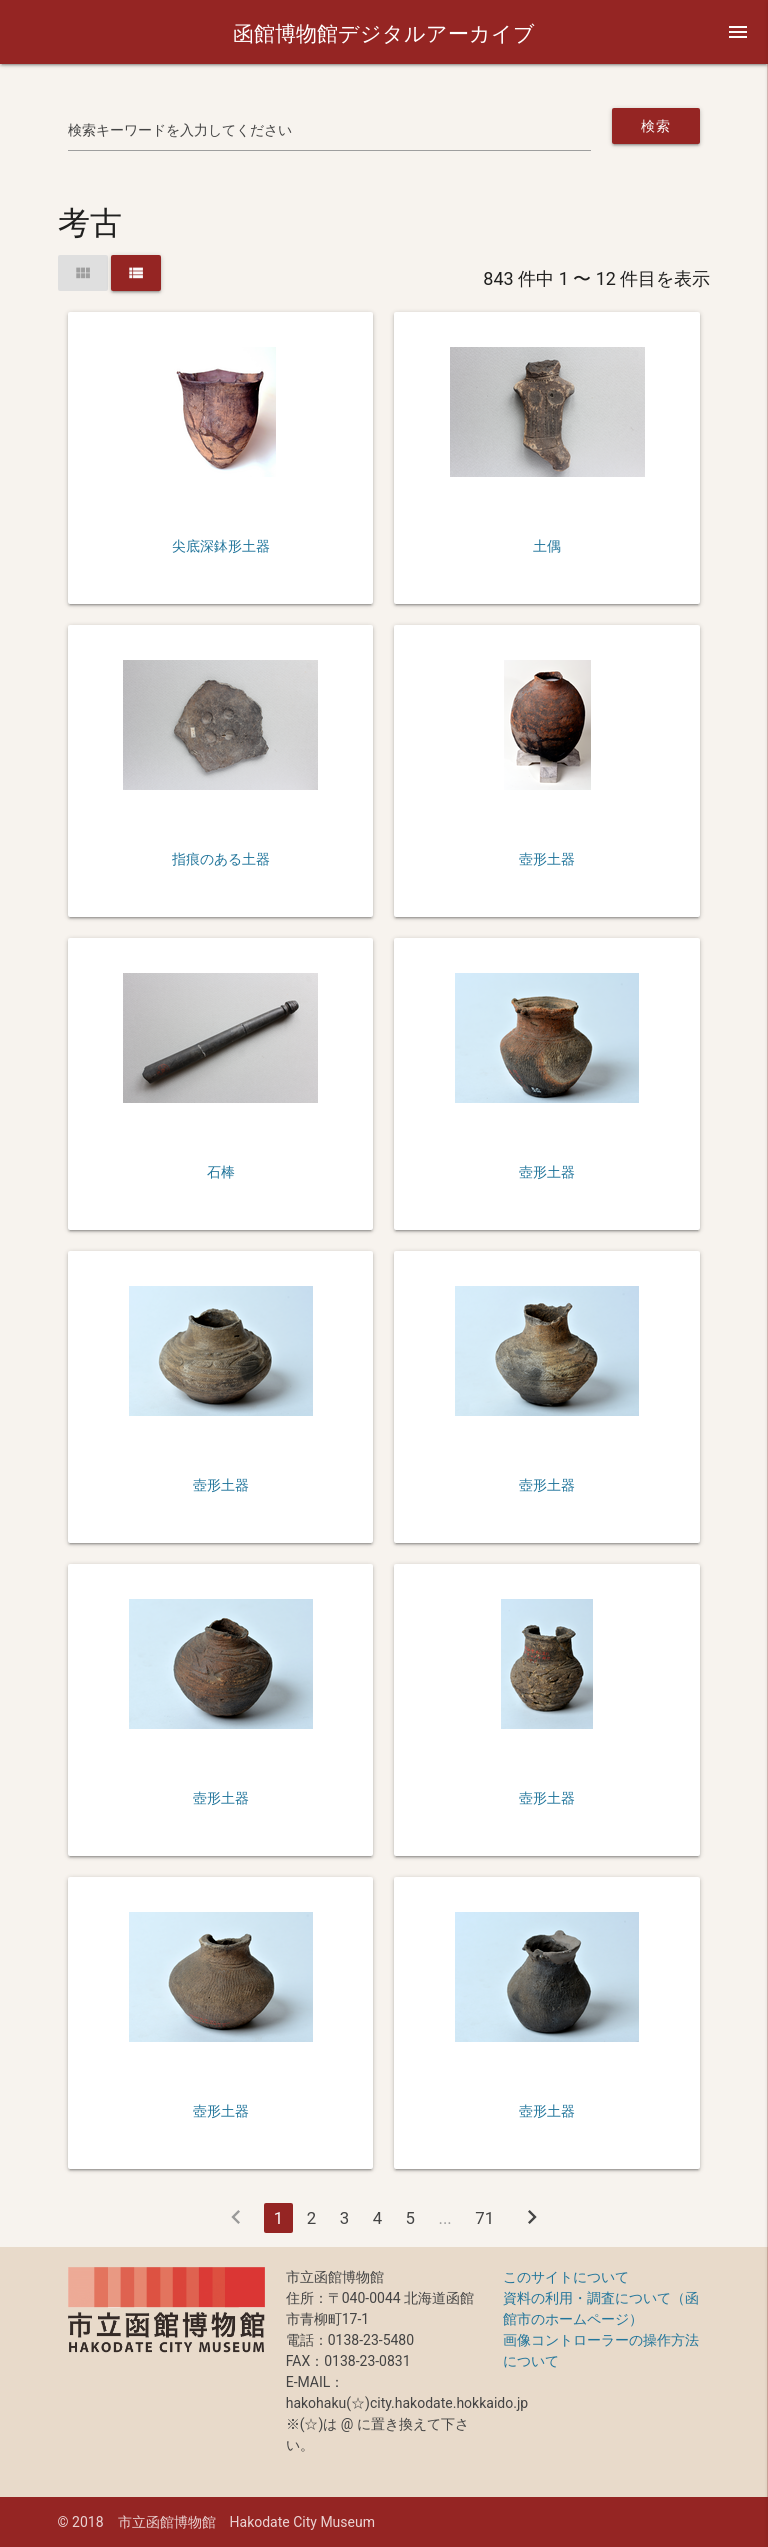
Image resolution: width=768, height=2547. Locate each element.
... (444, 2218)
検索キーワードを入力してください (180, 130)
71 (484, 2218)
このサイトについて (566, 2277)
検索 (655, 126)
